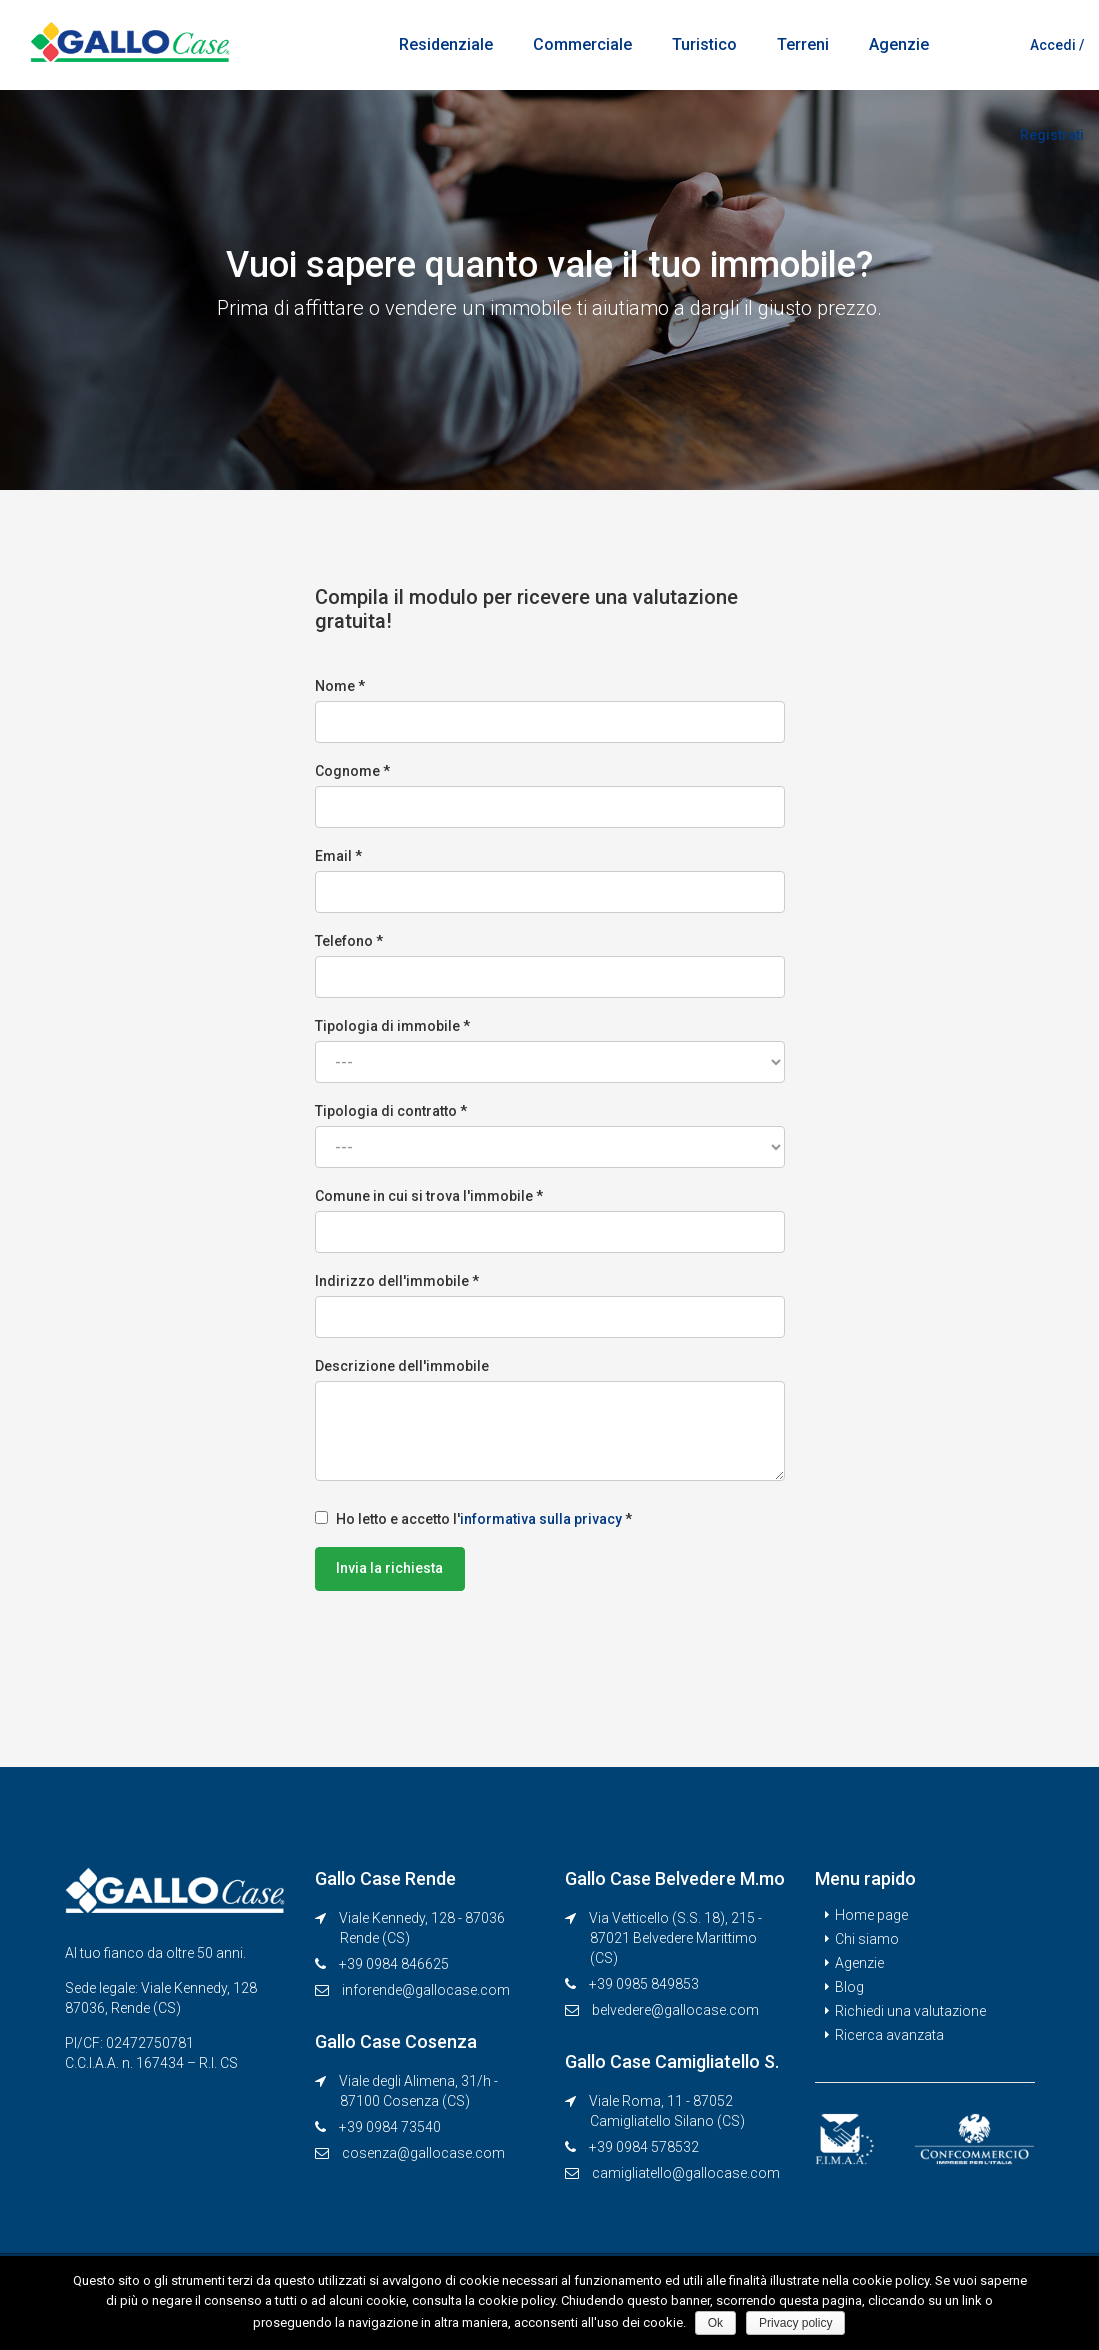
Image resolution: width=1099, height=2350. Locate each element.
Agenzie (899, 44)
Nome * (550, 710)
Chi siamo (867, 1939)
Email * (550, 880)
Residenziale (446, 44)
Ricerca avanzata (889, 2035)
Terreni (803, 44)
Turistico (704, 44)
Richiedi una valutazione (910, 2011)
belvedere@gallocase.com (675, 2010)
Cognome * (550, 795)
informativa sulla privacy (541, 1519)
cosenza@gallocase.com (423, 2153)
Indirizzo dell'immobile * (550, 1305)
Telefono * (550, 965)
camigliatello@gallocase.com (686, 2173)
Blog (849, 1987)
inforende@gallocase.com (426, 1990)
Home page (871, 1915)
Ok (716, 2323)
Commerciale (582, 44)
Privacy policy (796, 2323)
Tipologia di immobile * (550, 1050)
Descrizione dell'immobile (550, 1419)
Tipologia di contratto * (550, 1135)
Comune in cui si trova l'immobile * (550, 1220)
